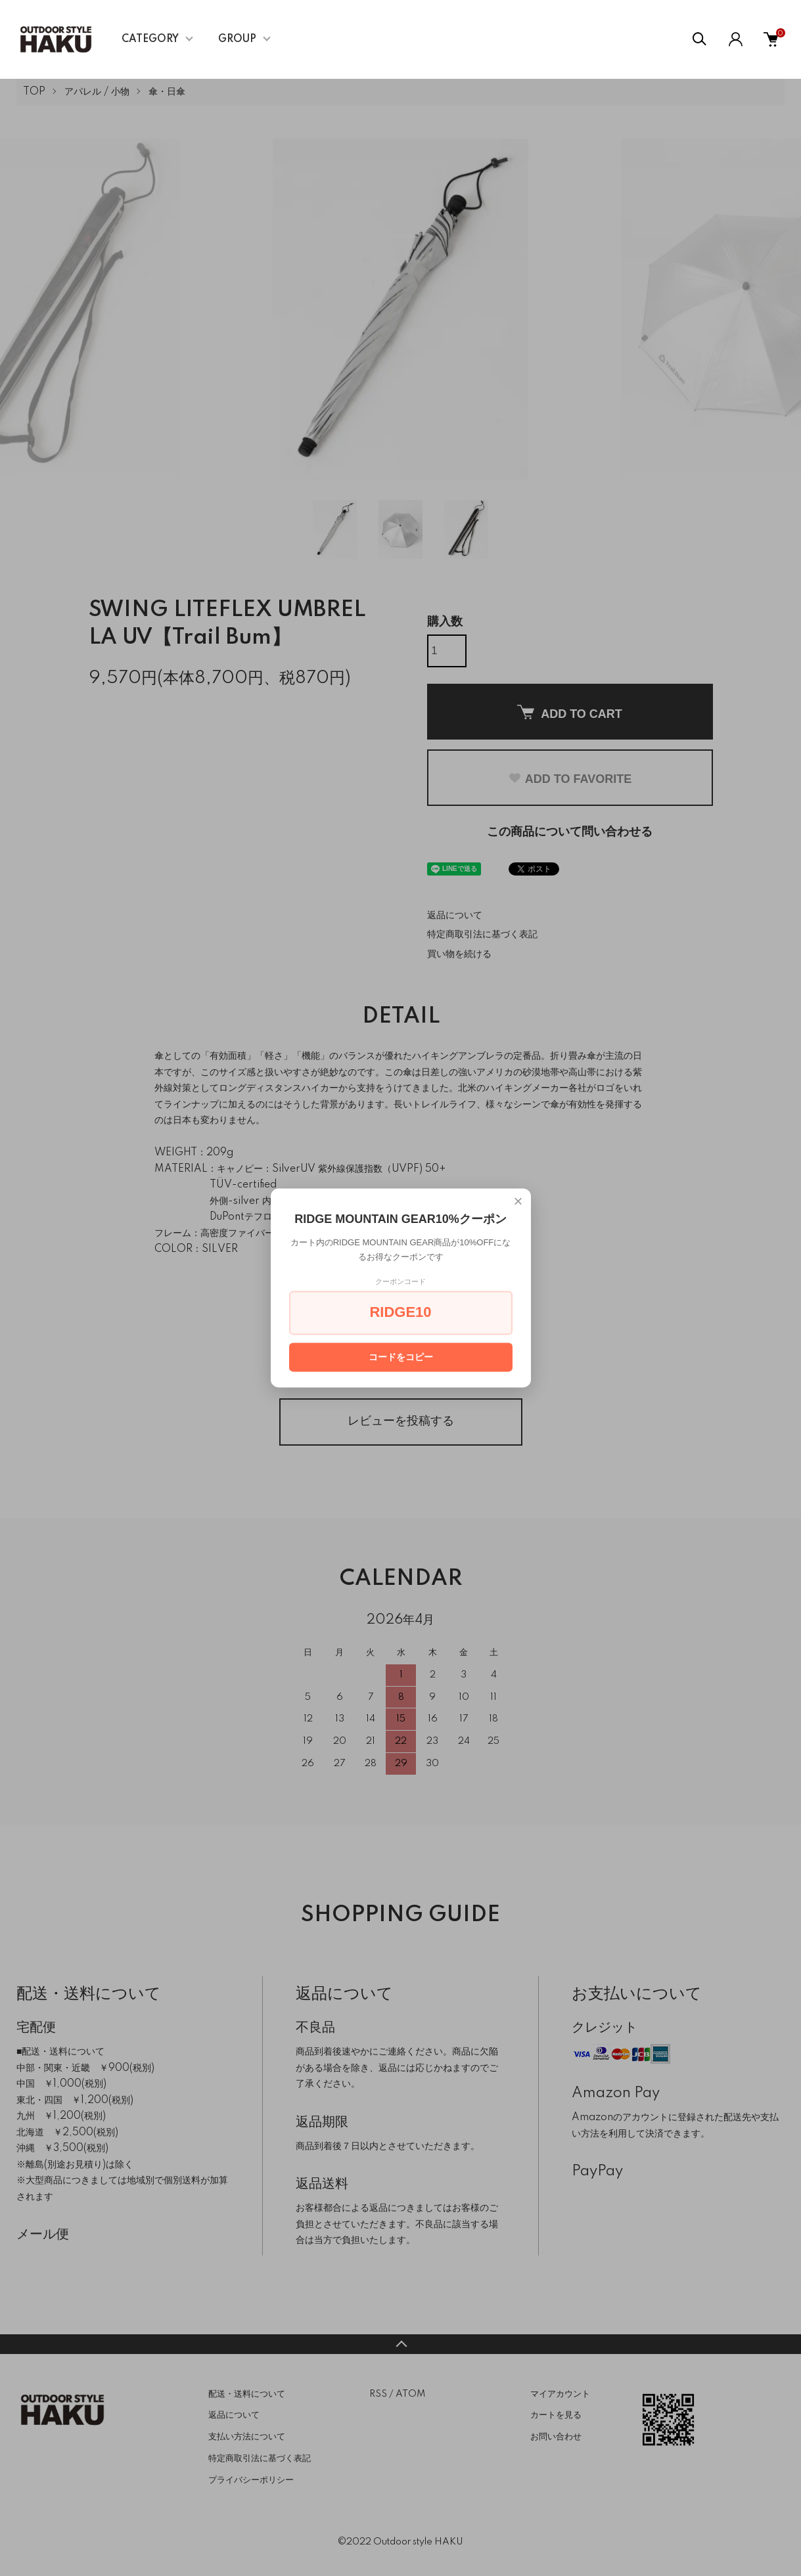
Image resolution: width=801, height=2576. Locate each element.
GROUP (237, 39)
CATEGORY (150, 39)
